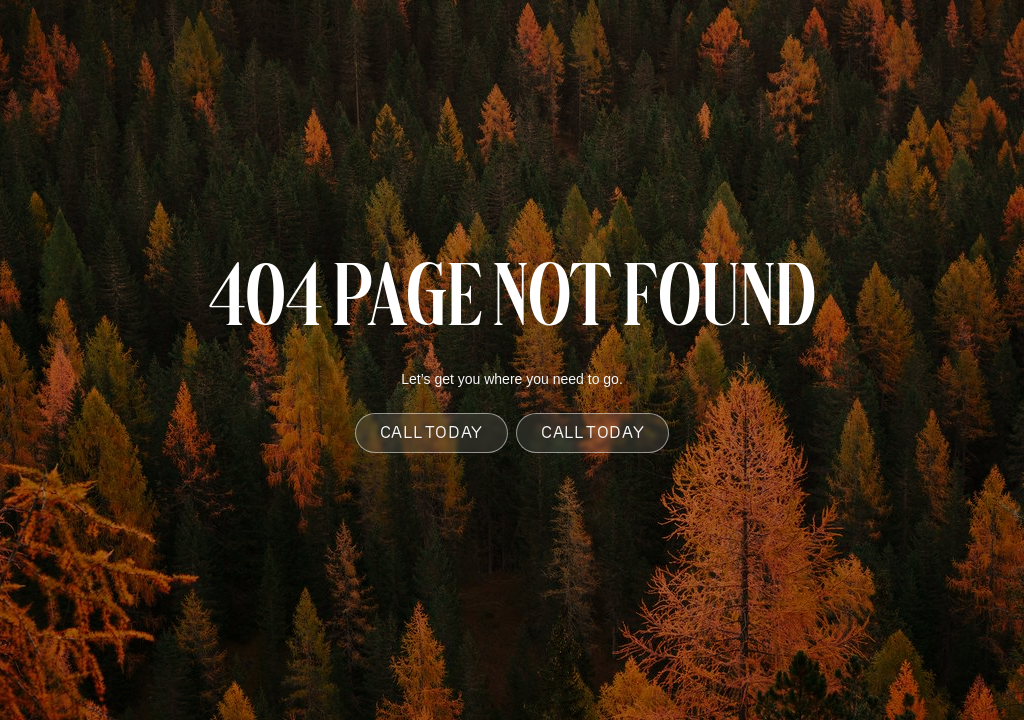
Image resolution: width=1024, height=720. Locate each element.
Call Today (431, 432)
